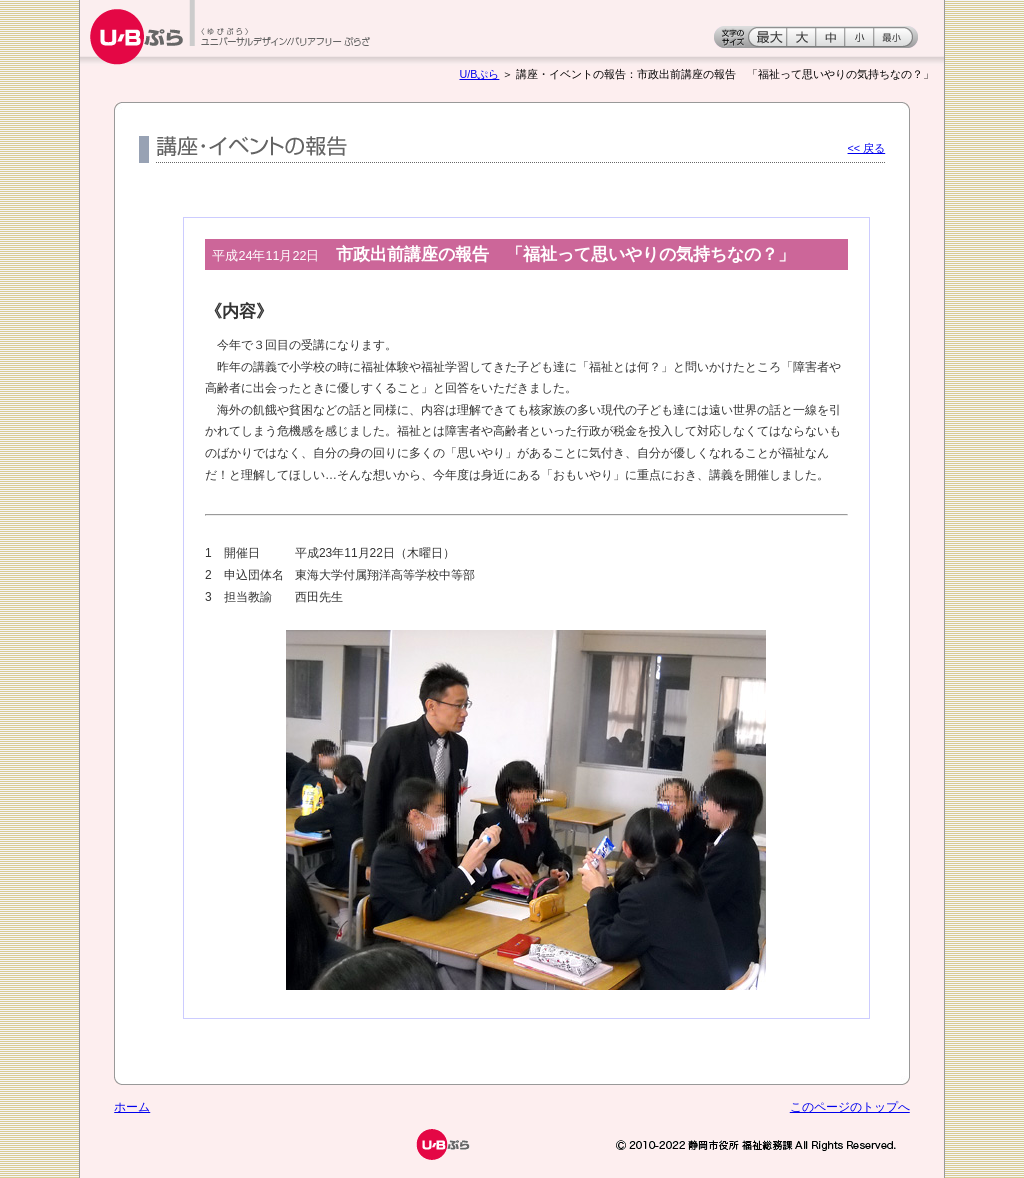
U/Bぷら (480, 74)
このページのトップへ (850, 1107)
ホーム (132, 1107)
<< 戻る (867, 148)
